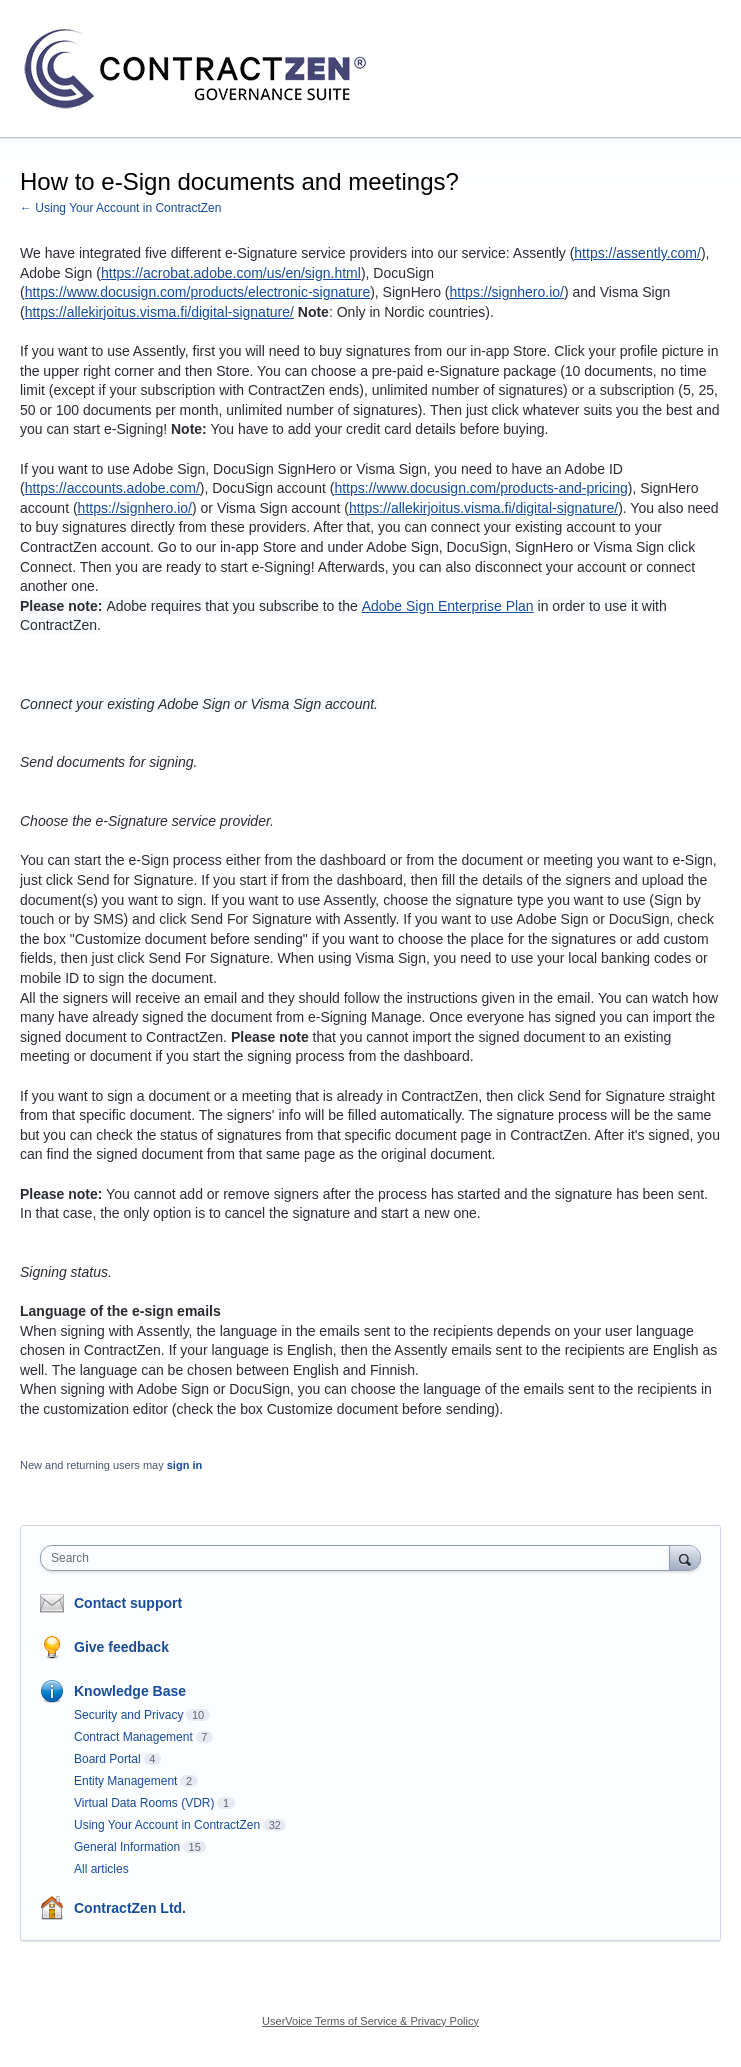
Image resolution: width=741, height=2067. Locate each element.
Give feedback (121, 1647)
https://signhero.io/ (507, 292)
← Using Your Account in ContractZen (120, 208)
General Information (127, 1847)
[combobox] (359, 1558)
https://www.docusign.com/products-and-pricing (480, 488)
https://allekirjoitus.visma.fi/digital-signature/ (159, 312)
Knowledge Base (130, 1691)
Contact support (128, 1603)
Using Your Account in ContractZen (167, 1825)
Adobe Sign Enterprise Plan (448, 606)
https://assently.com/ (637, 253)
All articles (101, 1869)
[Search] (685, 1557)
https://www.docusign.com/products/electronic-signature (198, 292)
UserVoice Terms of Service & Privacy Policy (370, 2021)
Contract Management (133, 1737)
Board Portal (107, 1759)
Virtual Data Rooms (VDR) (144, 1803)
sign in (184, 1465)
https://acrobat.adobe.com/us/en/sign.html (231, 273)
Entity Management (125, 1781)
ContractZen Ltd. (130, 1908)
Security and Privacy (128, 1715)
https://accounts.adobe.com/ (112, 488)
